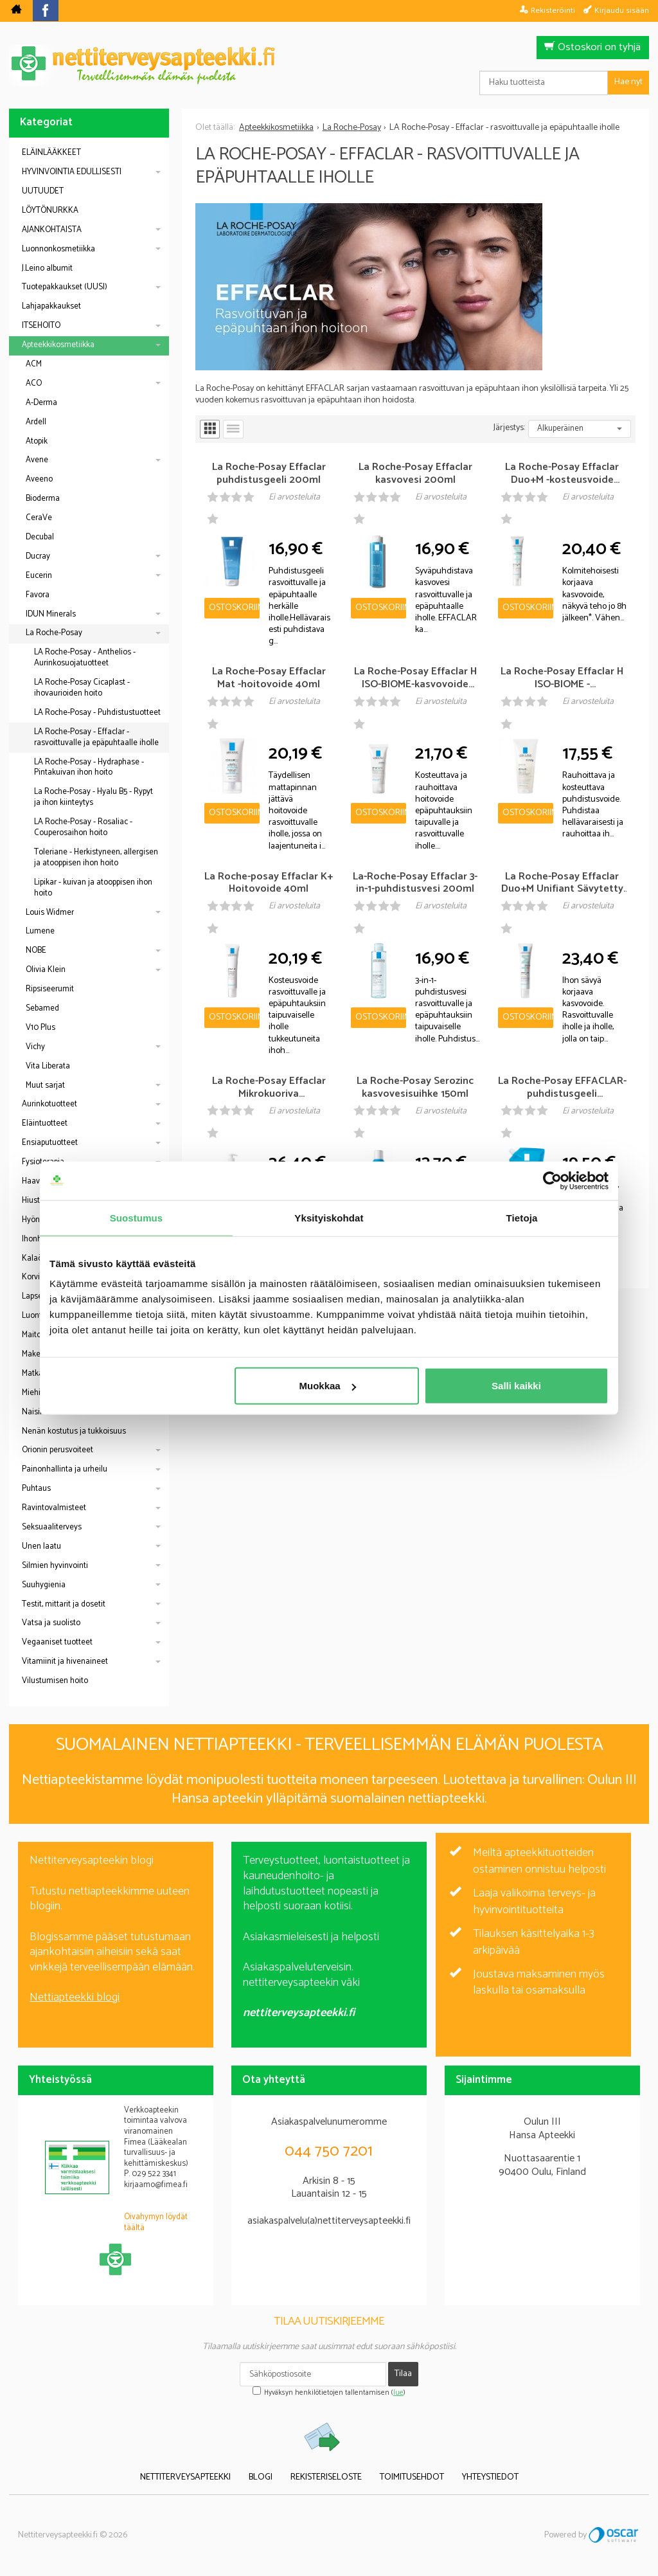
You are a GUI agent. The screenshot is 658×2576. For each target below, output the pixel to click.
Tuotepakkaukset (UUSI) (64, 287)
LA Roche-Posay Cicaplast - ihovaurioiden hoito (82, 688)
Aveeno (39, 479)
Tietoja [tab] (522, 1217)
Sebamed (42, 1008)
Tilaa (403, 2373)
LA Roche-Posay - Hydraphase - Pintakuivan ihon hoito (89, 767)
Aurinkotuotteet (49, 1104)
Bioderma (43, 498)
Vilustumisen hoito (55, 1681)
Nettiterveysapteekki (185, 2477)
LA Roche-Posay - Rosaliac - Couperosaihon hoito (83, 827)
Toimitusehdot (412, 2477)
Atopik (37, 441)
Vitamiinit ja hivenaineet (65, 1661)
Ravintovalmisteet (54, 1508)
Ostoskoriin (234, 607)
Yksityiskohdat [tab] (328, 1217)
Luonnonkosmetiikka (58, 249)
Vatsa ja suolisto (51, 1623)
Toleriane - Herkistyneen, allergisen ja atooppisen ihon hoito (96, 857)
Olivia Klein (46, 970)
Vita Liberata (48, 1066)
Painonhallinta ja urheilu (64, 1469)
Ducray (38, 556)
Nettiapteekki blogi (75, 1997)
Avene (37, 460)
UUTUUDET (43, 191)
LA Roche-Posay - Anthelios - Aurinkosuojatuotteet (85, 657)
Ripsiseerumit (50, 989)
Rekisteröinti (553, 10)
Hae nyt (628, 82)
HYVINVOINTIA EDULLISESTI (71, 172)
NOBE (36, 950)
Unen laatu (41, 1546)
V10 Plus (40, 1027)
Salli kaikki (516, 1385)
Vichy (35, 1047)
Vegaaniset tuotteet (57, 1642)
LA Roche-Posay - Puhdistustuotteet (97, 712)
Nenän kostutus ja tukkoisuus (74, 1431)
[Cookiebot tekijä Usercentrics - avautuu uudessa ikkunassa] (552, 1180)
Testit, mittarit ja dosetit (63, 1604)
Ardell (36, 422)
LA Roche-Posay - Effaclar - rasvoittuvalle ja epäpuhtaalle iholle (96, 737)
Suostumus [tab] (136, 1217)
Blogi (260, 2477)
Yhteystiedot (490, 2477)
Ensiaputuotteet (50, 1142)
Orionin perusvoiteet (57, 1450)
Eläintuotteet (44, 1123)
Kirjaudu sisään (621, 10)
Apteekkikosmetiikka (58, 345)
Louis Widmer (50, 912)
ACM (34, 364)
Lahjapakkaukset (51, 306)
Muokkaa (327, 1385)
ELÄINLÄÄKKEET (51, 152)
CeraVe (39, 518)
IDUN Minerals (51, 614)
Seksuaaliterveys (52, 1527)
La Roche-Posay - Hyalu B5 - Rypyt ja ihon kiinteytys (93, 797)
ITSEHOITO (41, 325)
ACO (34, 383)
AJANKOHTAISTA (52, 230)
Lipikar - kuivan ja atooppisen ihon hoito (93, 888)
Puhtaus (36, 1488)
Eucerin (39, 575)
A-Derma (41, 403)
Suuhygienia (44, 1585)
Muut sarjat (45, 1085)
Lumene (40, 931)
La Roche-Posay (54, 633)
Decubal (40, 537)
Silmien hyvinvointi (55, 1565)
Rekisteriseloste (326, 2477)
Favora (37, 595)
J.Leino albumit (47, 268)
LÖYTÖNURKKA (50, 210)
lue (398, 2393)
